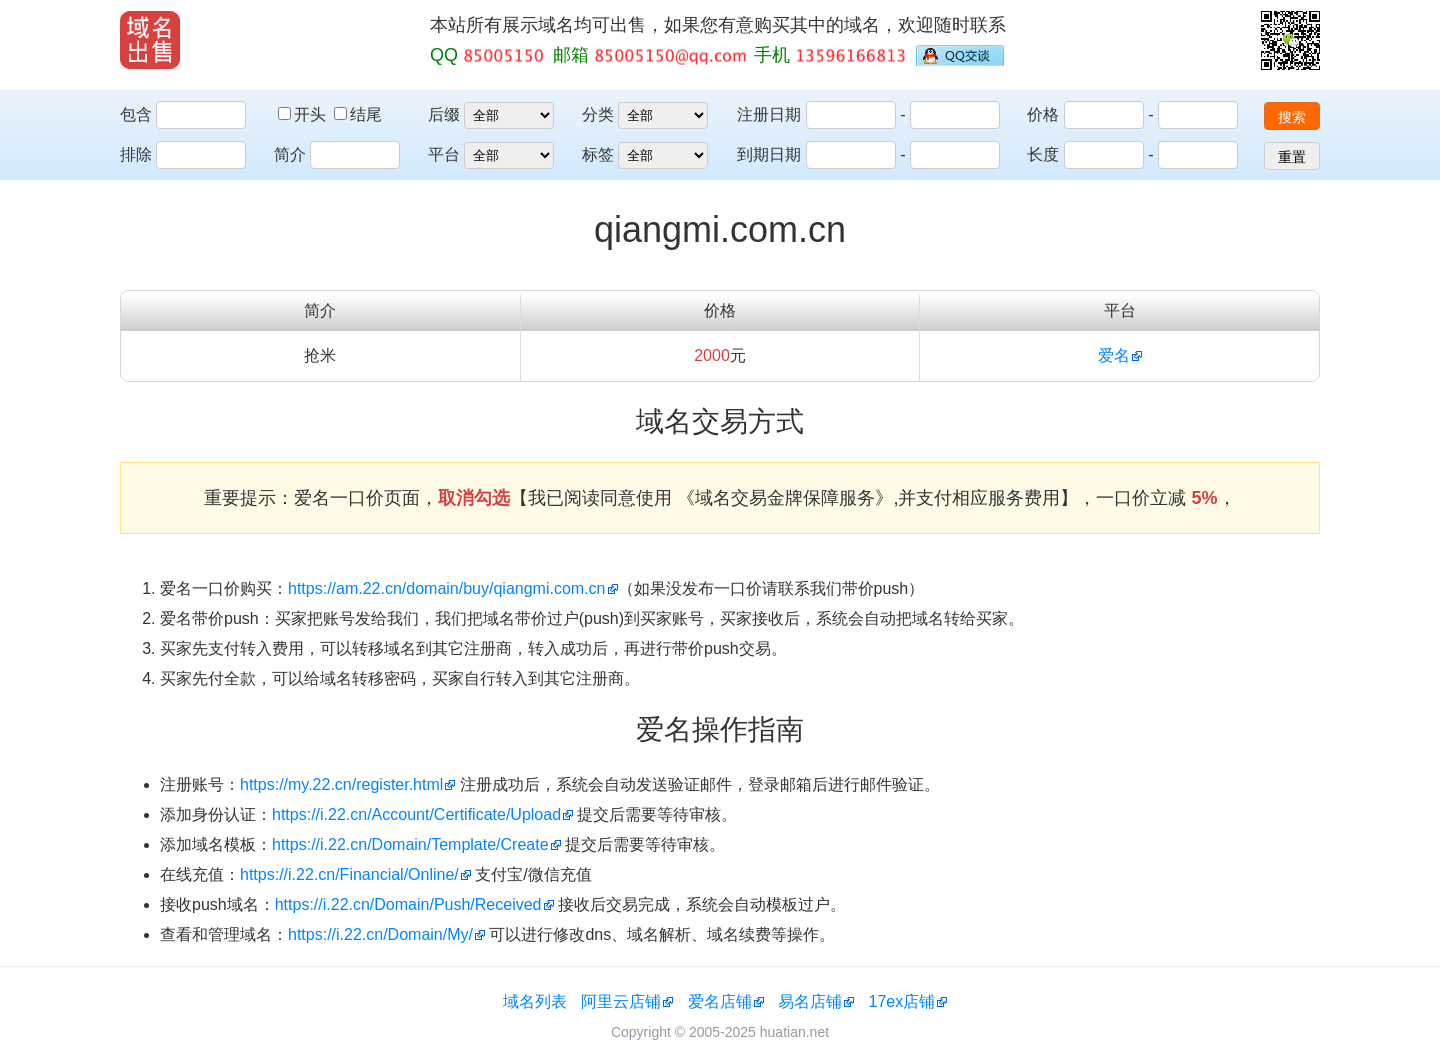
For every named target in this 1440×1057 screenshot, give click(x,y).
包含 (136, 114)
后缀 (444, 114)
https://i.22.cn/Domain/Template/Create (410, 844)
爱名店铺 (720, 1001)
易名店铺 (810, 1001)
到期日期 (769, 154)
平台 (444, 154)
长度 (1043, 154)
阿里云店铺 (621, 1001)
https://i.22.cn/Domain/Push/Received (408, 904)
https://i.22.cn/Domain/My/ (380, 934)
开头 (304, 114)
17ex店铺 (902, 1001)
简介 (290, 154)
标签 (598, 154)
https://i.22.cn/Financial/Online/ (349, 874)
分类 (598, 114)
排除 (136, 154)
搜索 (1292, 117)
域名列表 (535, 1001)
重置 (1292, 157)
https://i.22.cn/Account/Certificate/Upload (416, 814)
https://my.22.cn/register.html (341, 784)
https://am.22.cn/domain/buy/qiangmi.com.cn (447, 588)
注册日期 (769, 114)
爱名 (1114, 355)
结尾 (358, 114)
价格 (1043, 114)
